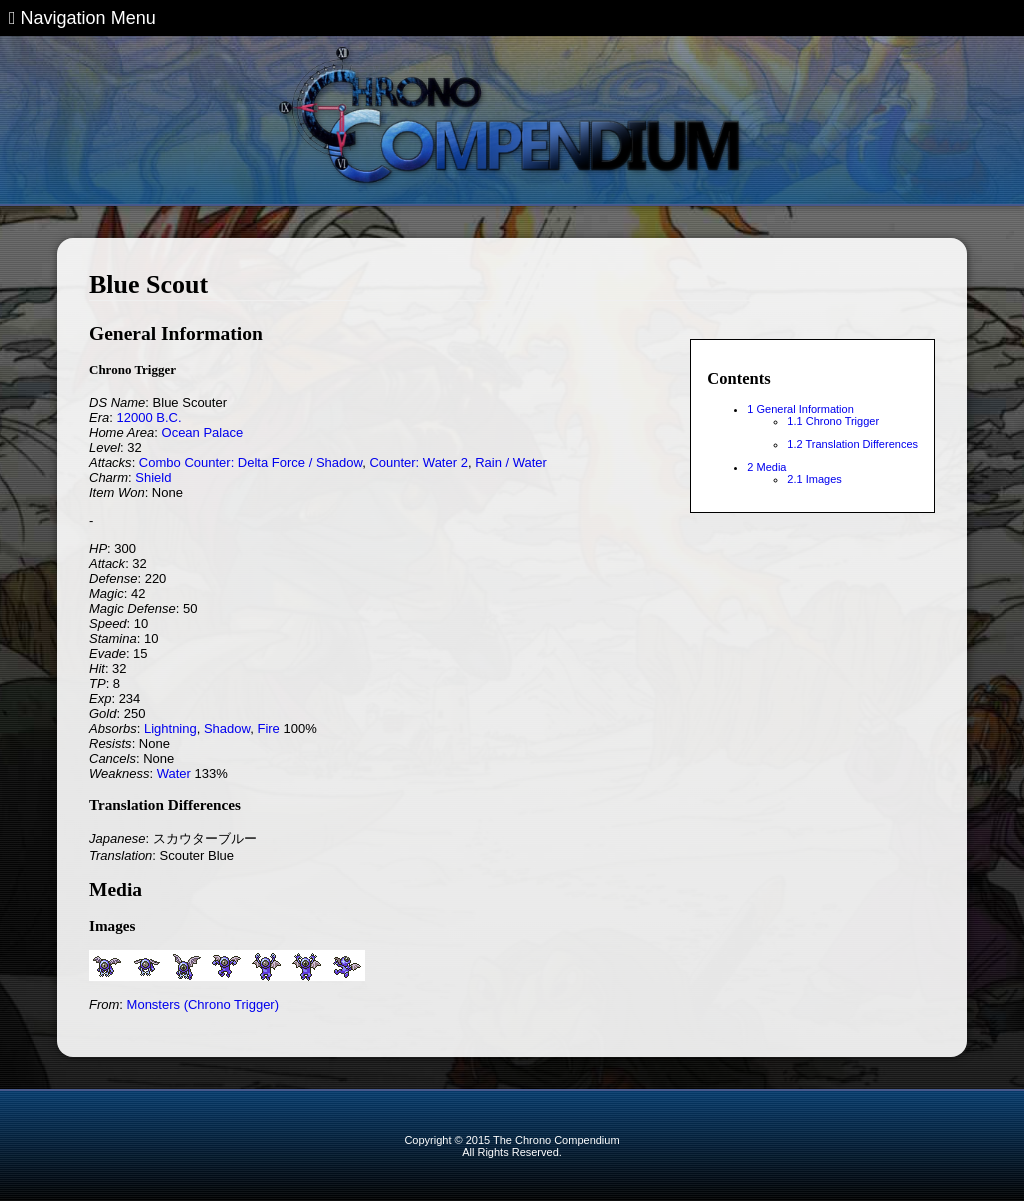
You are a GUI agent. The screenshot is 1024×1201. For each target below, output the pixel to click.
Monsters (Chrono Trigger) (203, 1004)
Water (174, 773)
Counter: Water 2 (418, 462)
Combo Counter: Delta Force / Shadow (250, 462)
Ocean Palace (203, 432)
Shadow (227, 728)
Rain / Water (511, 462)
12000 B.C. (148, 417)
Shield (153, 477)
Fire (268, 728)
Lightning (170, 728)
